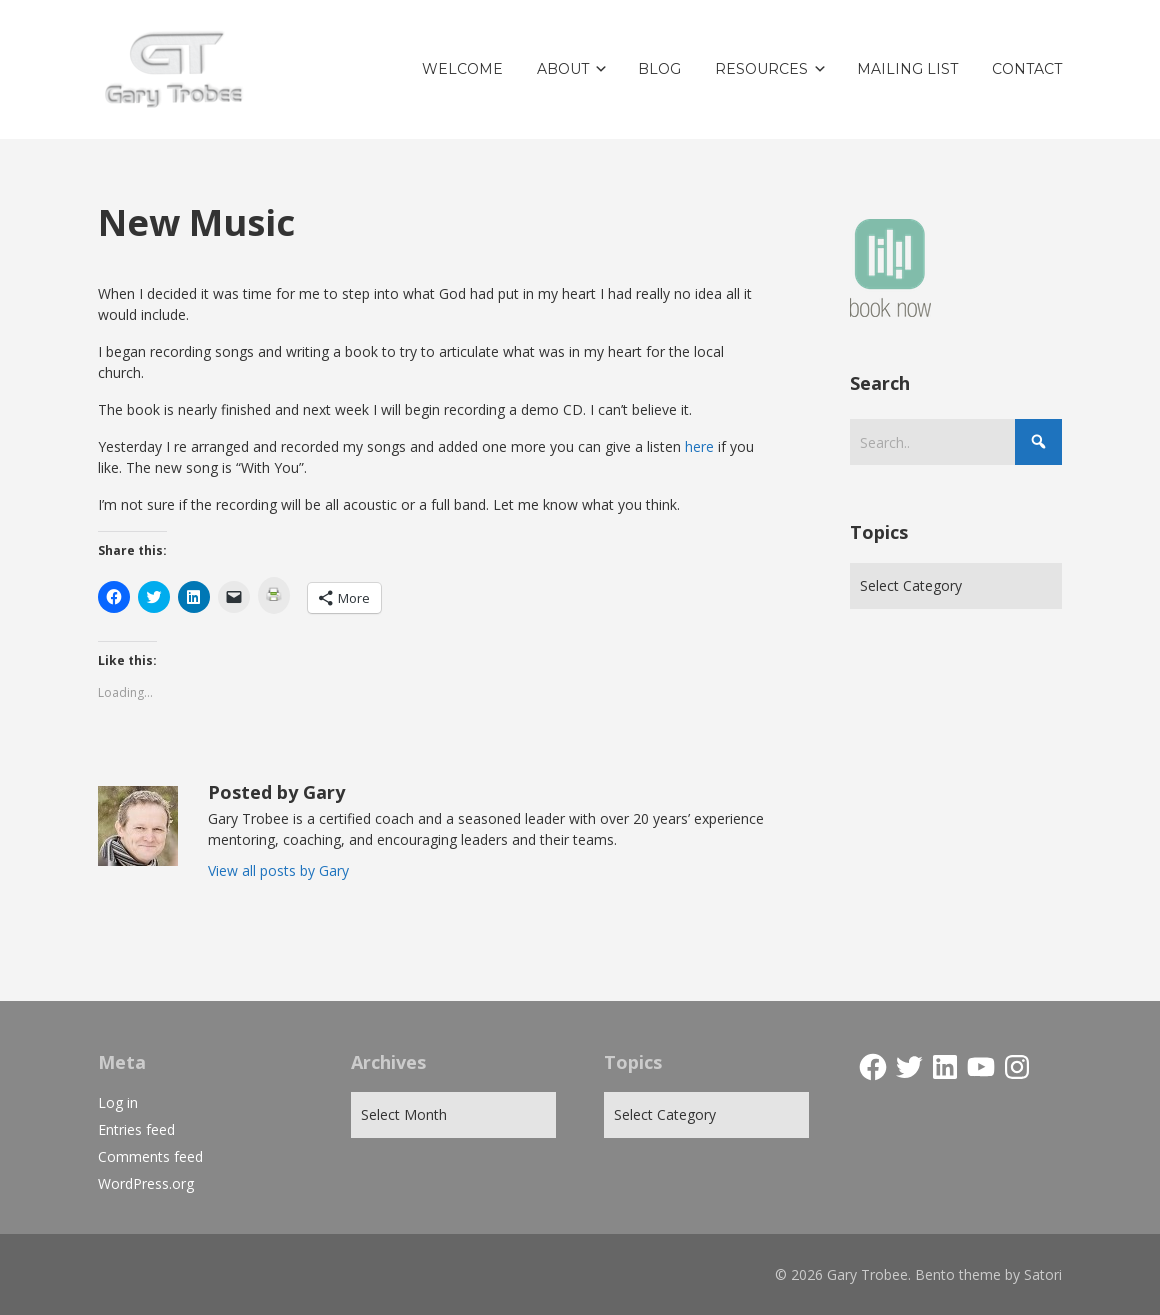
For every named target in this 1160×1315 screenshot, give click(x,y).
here (699, 446)
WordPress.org (146, 1183)
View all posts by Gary (278, 870)
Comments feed (150, 1156)
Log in (118, 1102)
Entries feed (136, 1129)
